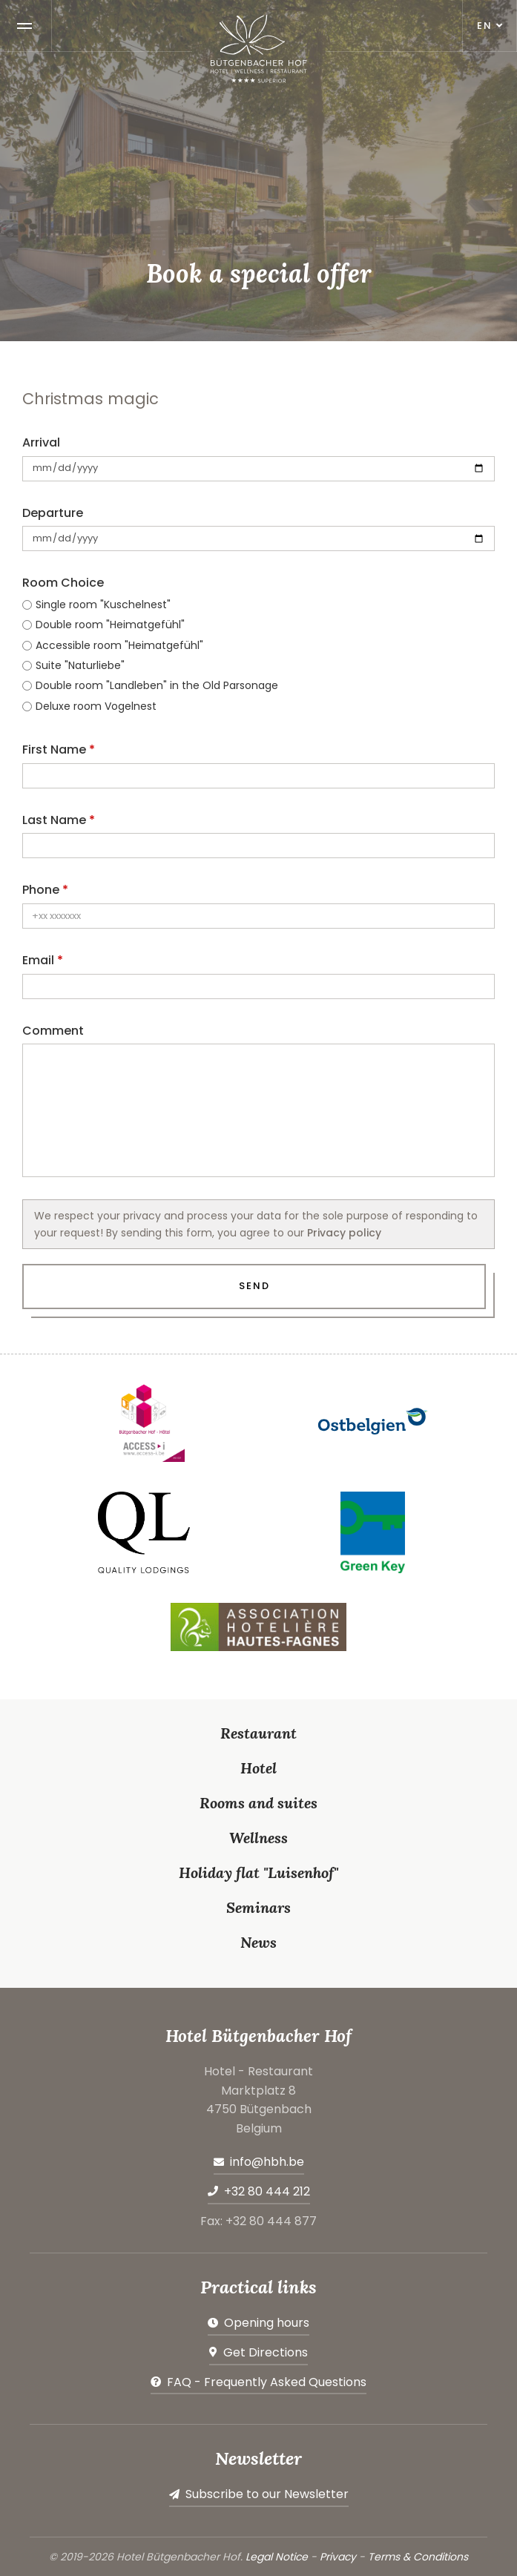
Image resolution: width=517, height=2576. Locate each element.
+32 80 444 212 (267, 2191)
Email (38, 960)
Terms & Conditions (418, 2556)
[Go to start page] (259, 49)
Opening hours (266, 2322)
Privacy (338, 2556)
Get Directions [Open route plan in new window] (265, 2352)
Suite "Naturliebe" (80, 665)
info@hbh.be (267, 2161)
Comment (53, 1030)
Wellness (258, 1837)
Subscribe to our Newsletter (267, 2494)
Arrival (41, 442)
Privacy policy (344, 1232)
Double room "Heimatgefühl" (110, 624)
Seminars (258, 1907)
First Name (54, 749)
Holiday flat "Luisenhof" (258, 1872)
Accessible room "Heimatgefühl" (119, 645)
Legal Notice (277, 2556)
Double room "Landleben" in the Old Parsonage (157, 685)
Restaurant (258, 1733)
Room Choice (63, 582)
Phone (40, 889)
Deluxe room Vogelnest (96, 706)
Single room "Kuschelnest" (103, 604)
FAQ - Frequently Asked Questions (266, 2382)
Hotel (258, 1768)
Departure (52, 512)
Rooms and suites (258, 1802)
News (258, 1942)
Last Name (54, 820)
